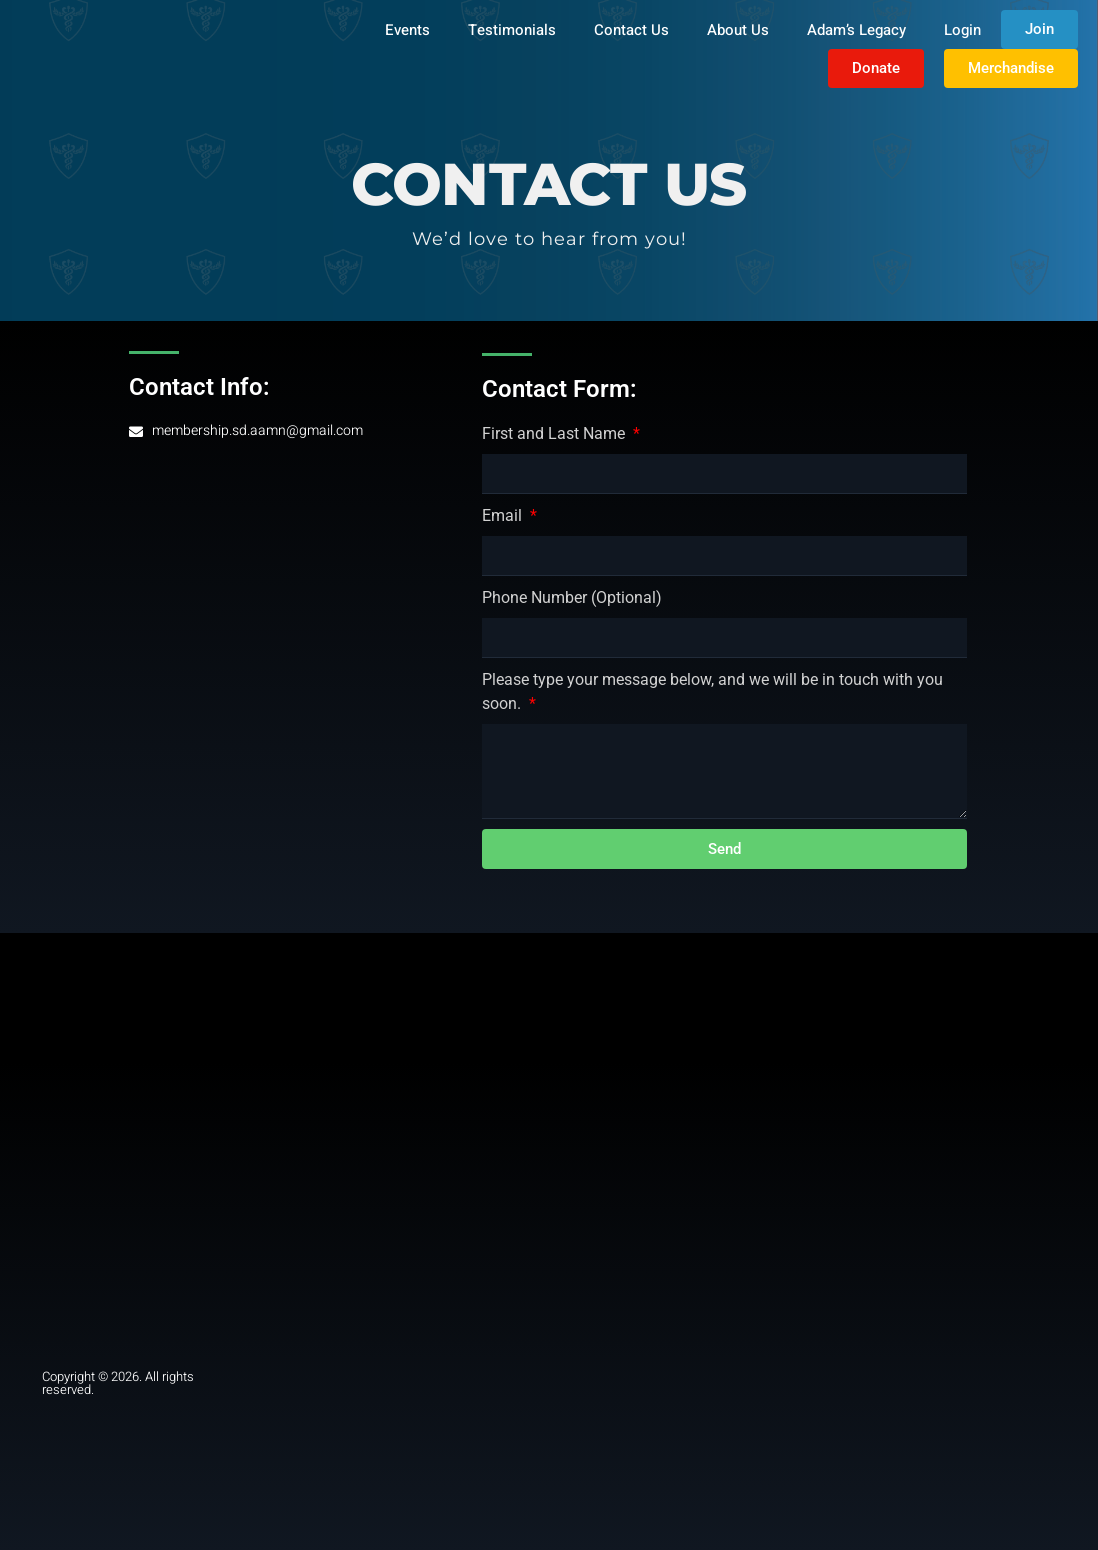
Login (962, 30)
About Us (738, 30)
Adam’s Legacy (856, 30)
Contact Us (631, 30)
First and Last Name (555, 433)
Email (504, 515)
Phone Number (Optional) (572, 597)
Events (407, 30)
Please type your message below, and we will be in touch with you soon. (712, 691)
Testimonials (512, 30)
